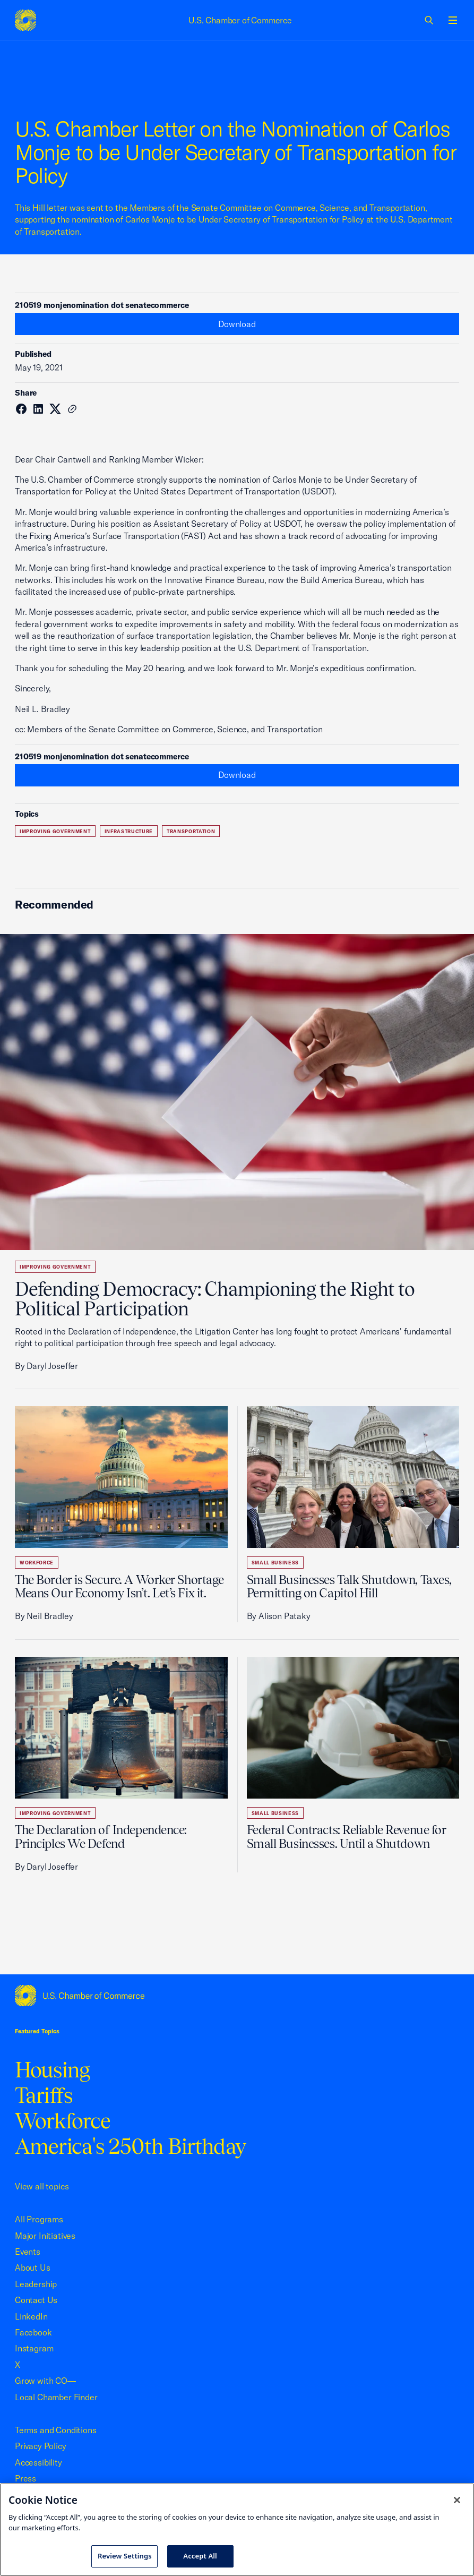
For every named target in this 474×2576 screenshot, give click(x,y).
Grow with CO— (45, 2380)
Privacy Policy (40, 2446)
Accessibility (38, 2462)
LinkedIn (31, 2316)
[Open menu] (452, 20)
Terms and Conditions (55, 2430)
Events (27, 2251)
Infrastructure (129, 831)
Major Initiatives (45, 2235)
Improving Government (55, 831)
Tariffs (43, 2095)
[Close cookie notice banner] (457, 2500)
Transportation (191, 831)
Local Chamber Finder (56, 2397)
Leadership (36, 2284)
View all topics (41, 2186)
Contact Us (36, 2300)
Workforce (37, 1562)
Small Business (275, 1562)
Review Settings (125, 2556)
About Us (32, 2267)
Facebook (33, 2332)
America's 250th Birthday (130, 2146)
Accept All (200, 2556)
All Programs (39, 2219)
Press (25, 2478)
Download (237, 324)
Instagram (34, 2348)
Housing (52, 2069)
